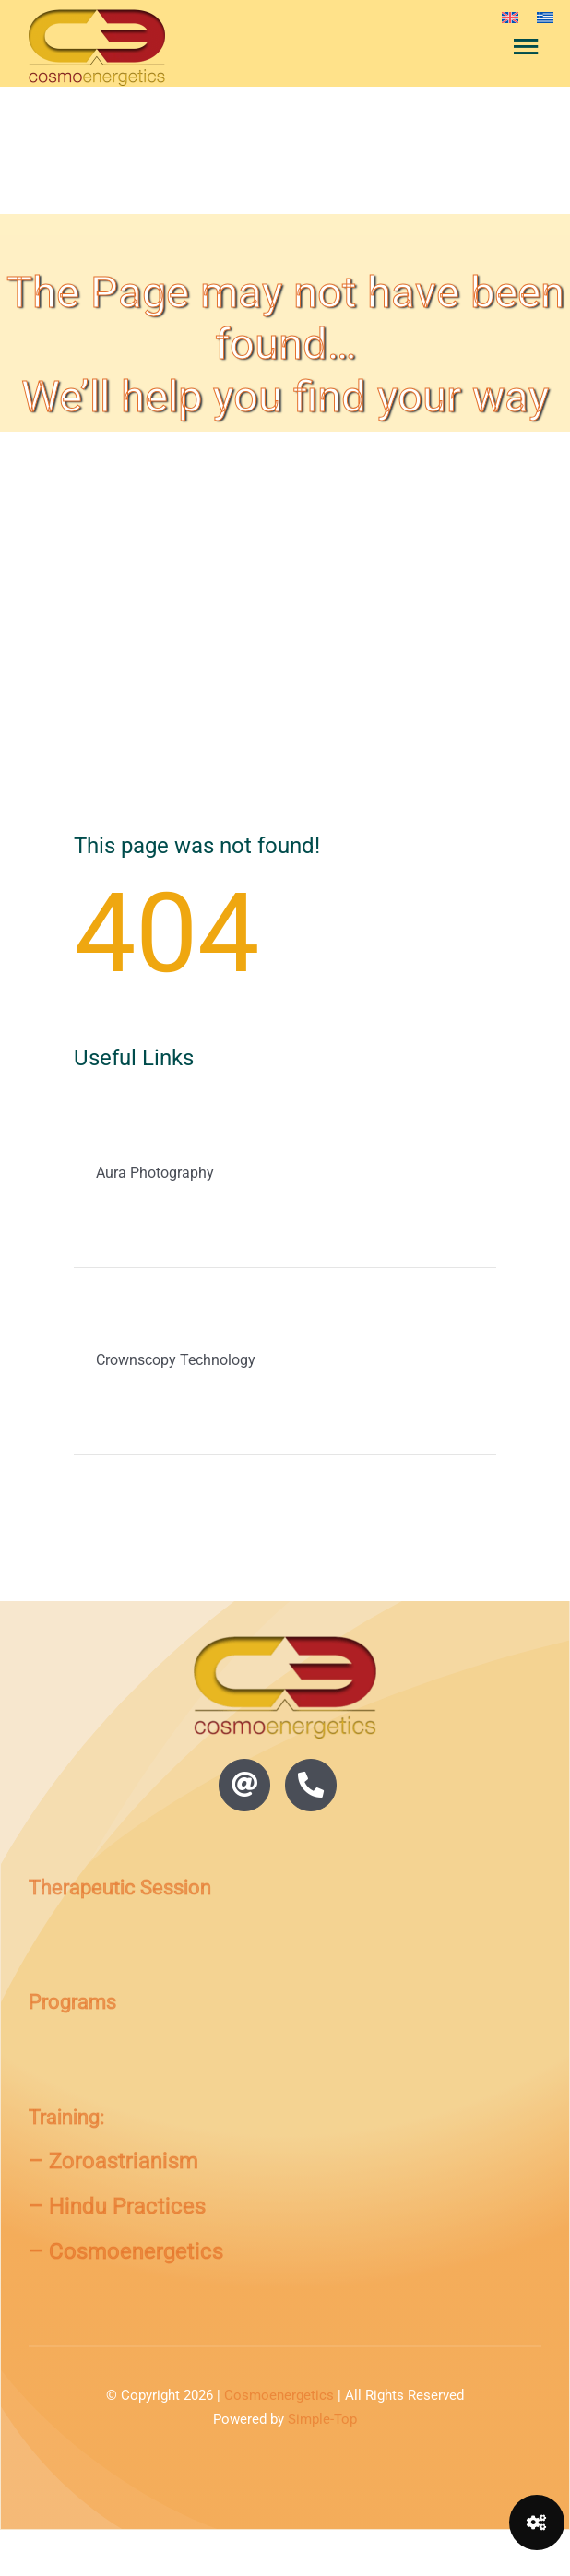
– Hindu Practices (117, 2206)
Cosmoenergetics (279, 2395)
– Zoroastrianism (113, 2161)
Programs (72, 2001)
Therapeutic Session (120, 1887)
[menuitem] (510, 17)
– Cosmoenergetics (126, 2251)
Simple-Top (322, 2419)
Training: (66, 2117)
